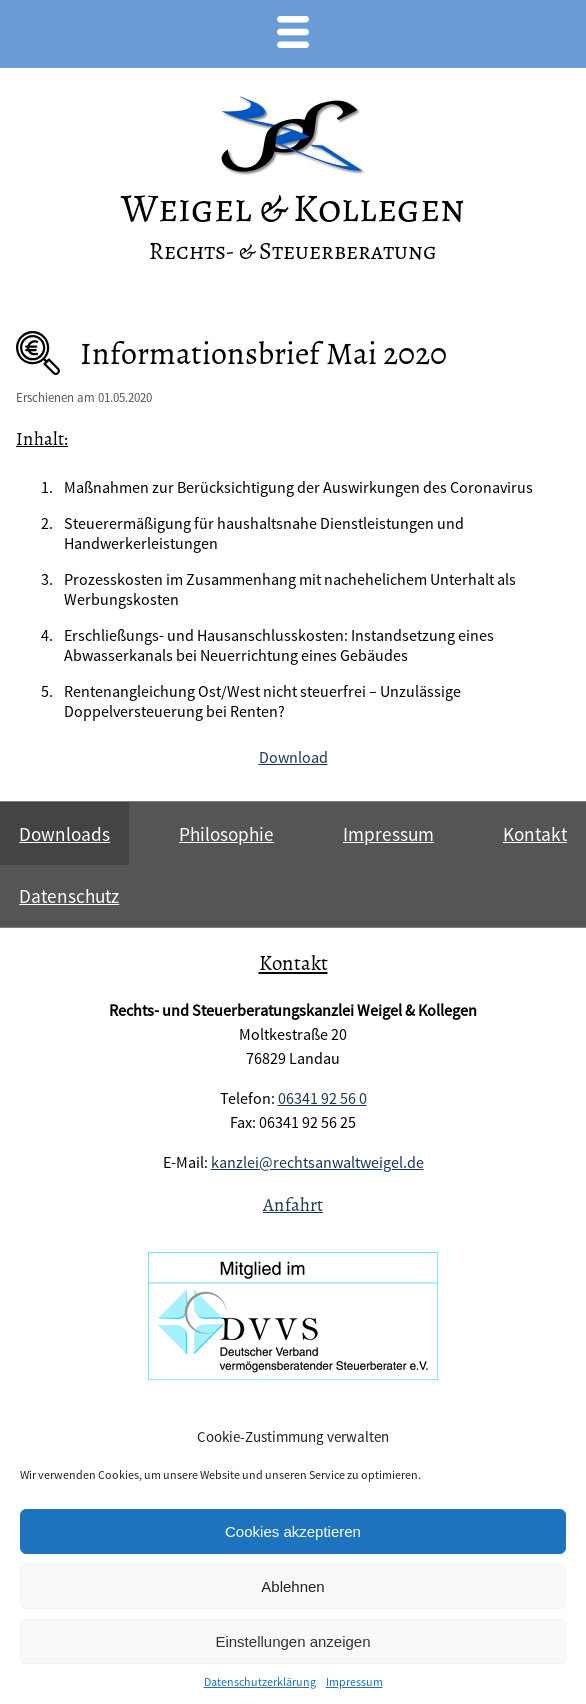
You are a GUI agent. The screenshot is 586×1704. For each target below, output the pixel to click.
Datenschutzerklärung (260, 1681)
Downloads (64, 834)
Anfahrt (293, 1204)
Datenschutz (69, 896)
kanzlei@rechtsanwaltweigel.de (317, 1162)
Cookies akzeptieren (293, 1531)
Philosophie (226, 834)
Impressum (354, 1681)
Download (293, 757)
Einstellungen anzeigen (292, 1641)
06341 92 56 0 (322, 1098)
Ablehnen (292, 1586)
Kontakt (535, 834)
